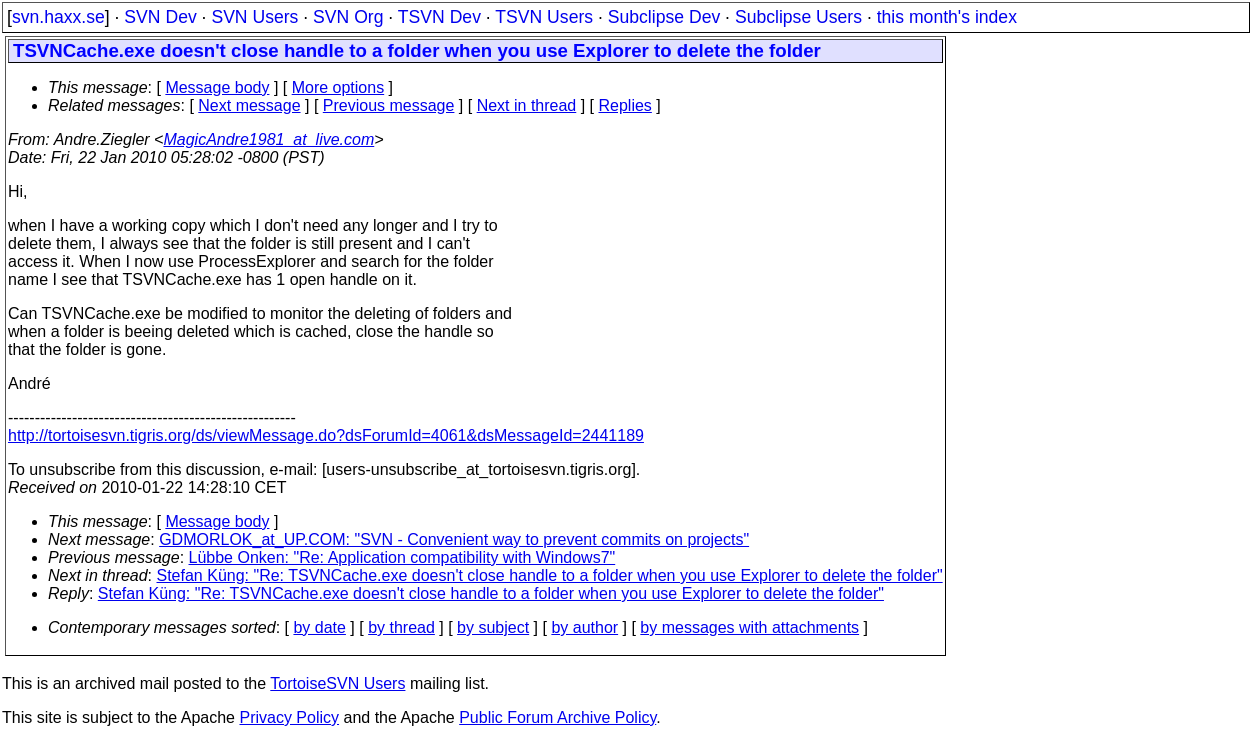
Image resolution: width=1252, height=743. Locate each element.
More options (338, 87)
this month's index (947, 17)
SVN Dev (160, 17)
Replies (625, 105)
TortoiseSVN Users (337, 683)
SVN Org (348, 17)
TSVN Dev (439, 17)
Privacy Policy (289, 717)
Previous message (389, 105)
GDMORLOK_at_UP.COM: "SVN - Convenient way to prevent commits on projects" (454, 539)
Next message (249, 105)
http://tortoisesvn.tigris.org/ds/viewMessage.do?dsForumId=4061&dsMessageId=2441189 (326, 435)
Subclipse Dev (664, 17)
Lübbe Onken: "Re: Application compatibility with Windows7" (402, 557)
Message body (217, 87)
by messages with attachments (749, 627)
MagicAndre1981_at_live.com (268, 139)
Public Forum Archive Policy (557, 717)
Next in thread (527, 105)
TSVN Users (544, 17)
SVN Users (254, 17)
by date (319, 627)
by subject (493, 627)
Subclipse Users (798, 17)
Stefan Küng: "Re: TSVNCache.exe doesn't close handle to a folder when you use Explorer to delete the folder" (550, 575)
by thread (401, 627)
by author (584, 627)
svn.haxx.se (58, 17)
